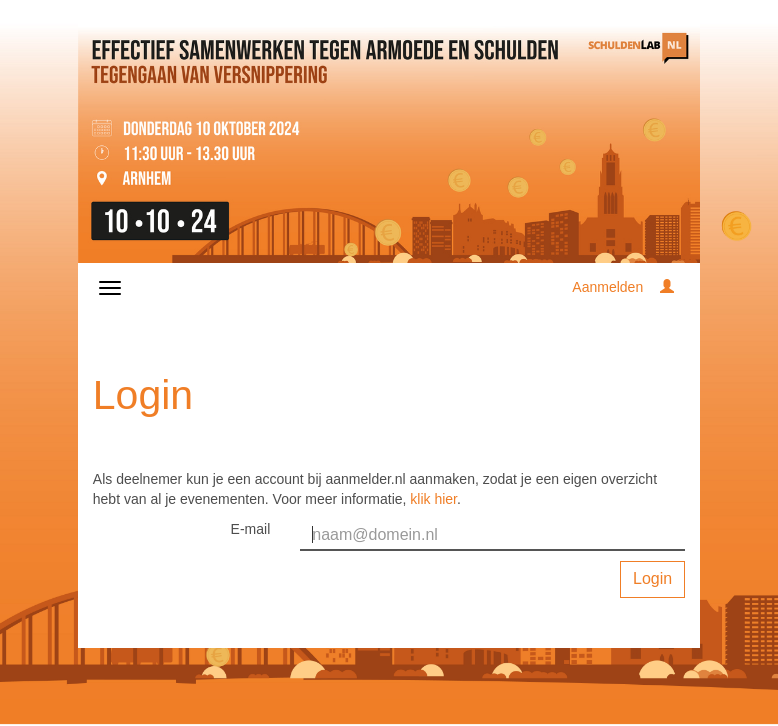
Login (652, 578)
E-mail (251, 529)
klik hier (433, 499)
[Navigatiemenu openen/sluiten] (110, 288)
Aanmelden (607, 287)
